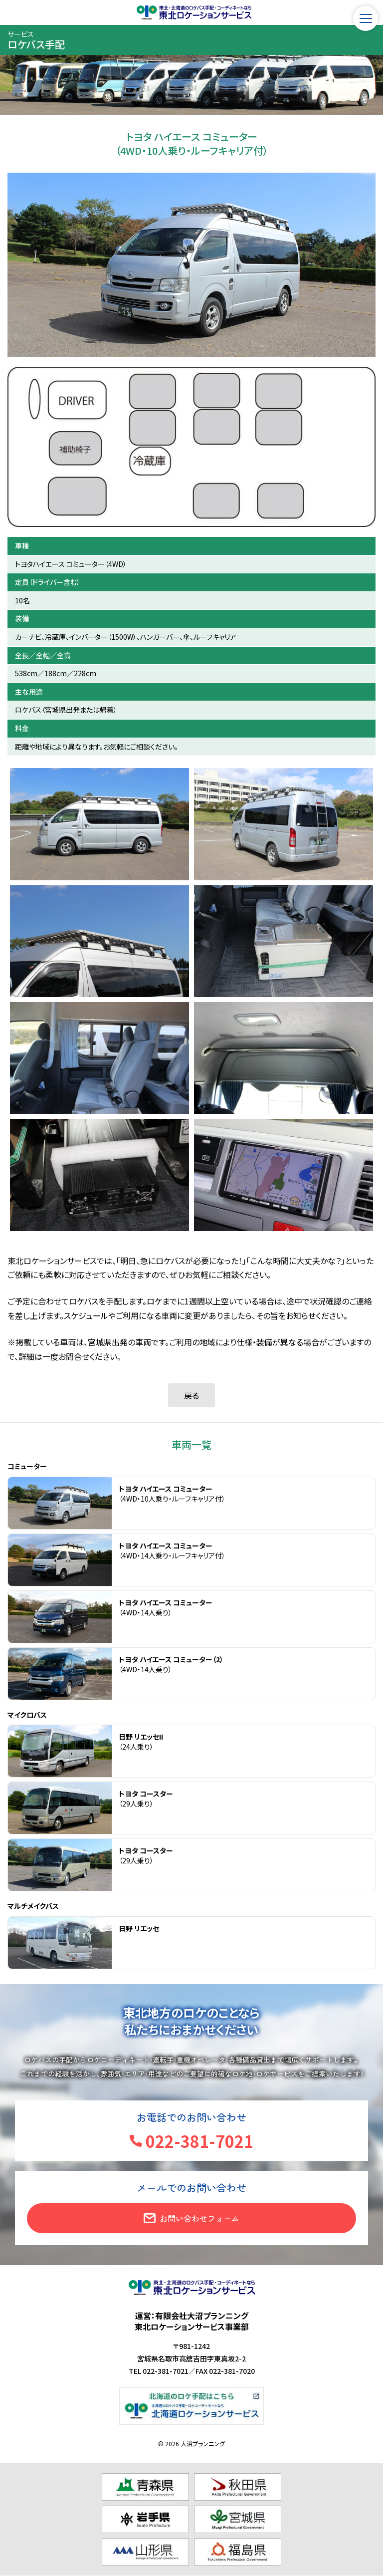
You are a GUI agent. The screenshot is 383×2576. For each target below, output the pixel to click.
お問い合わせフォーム (199, 2218)
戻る (191, 1395)
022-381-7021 (199, 2141)
